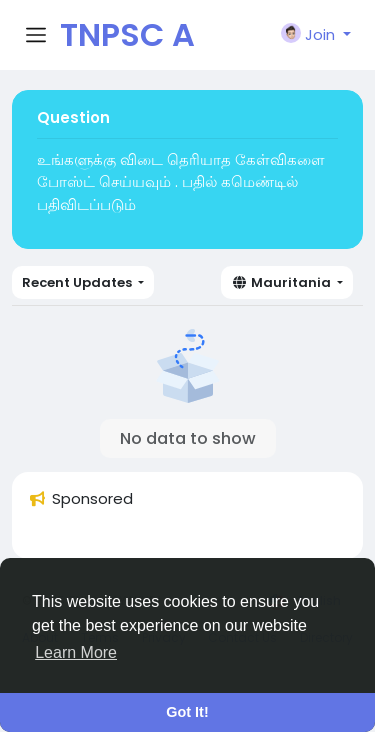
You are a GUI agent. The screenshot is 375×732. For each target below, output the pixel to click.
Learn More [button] (76, 652)
